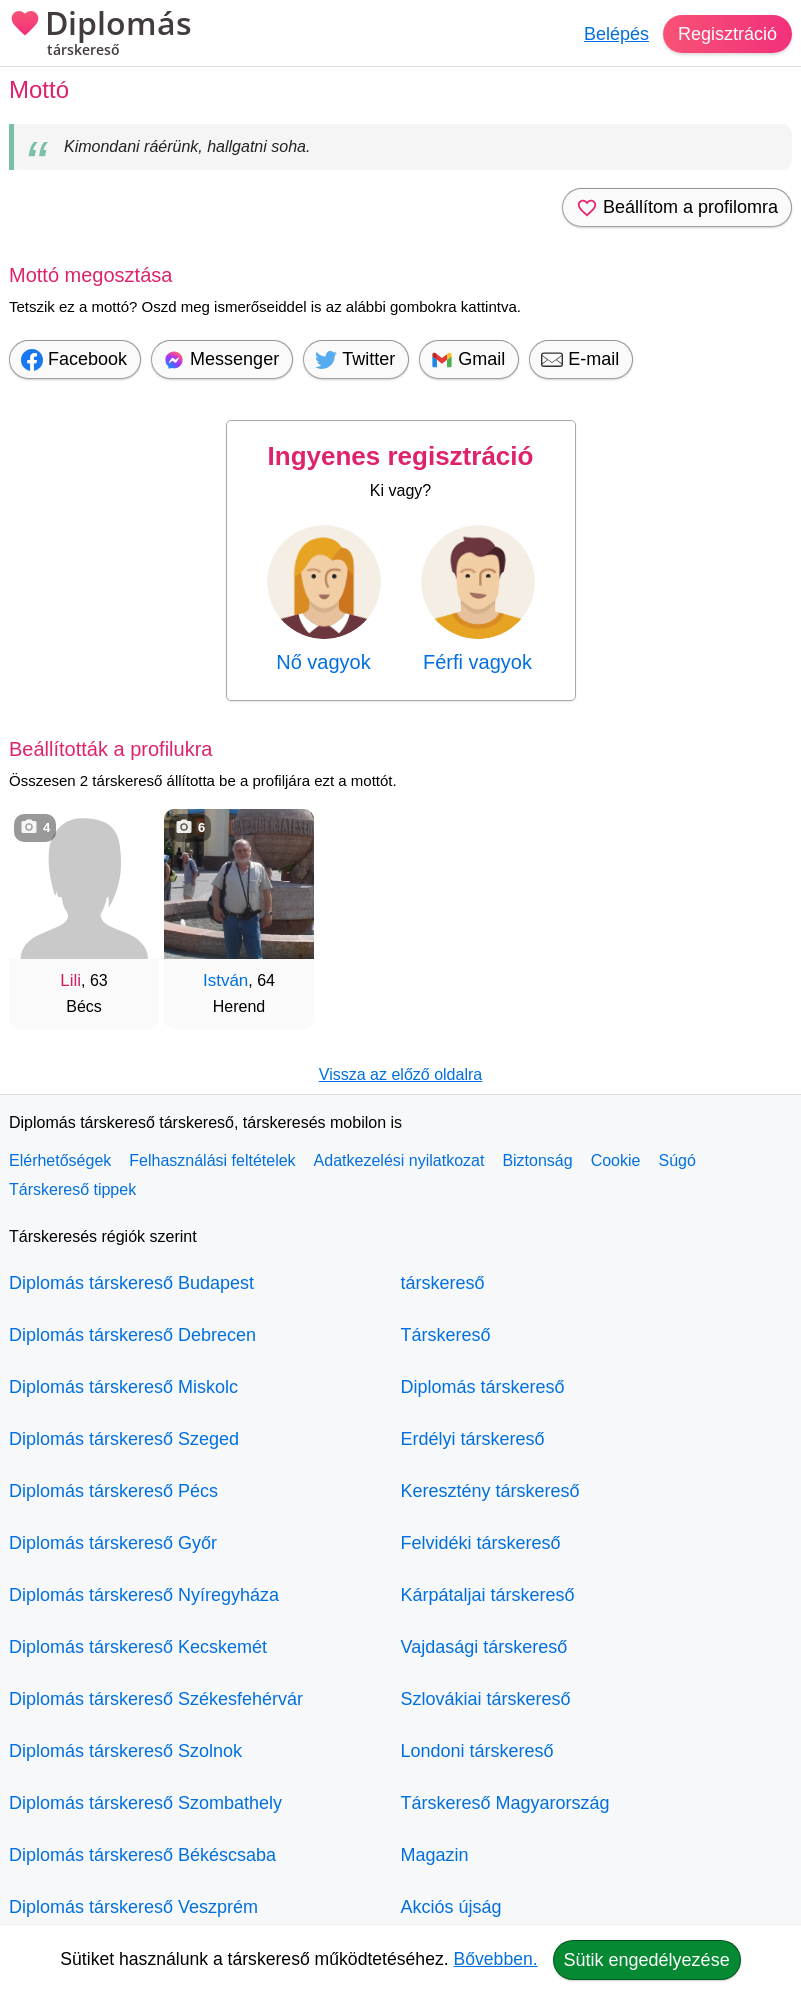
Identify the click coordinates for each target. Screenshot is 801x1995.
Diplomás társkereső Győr (113, 1543)
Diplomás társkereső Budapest (131, 1283)
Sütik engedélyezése (647, 1960)
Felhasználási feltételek (212, 1160)
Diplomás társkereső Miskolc (123, 1387)
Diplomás (100, 35)
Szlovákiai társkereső (486, 1699)
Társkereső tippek (72, 1189)
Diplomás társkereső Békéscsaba (142, 1855)
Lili (70, 980)
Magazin (435, 1855)
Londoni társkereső (477, 1751)
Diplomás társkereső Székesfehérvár (156, 1699)
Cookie (616, 1160)
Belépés (616, 34)
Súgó (676, 1160)
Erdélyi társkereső (473, 1439)
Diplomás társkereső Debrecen (132, 1335)
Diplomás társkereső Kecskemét (138, 1647)
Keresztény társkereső (490, 1491)
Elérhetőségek (60, 1160)
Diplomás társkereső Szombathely (145, 1803)
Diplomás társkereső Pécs (113, 1491)
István (225, 980)
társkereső (443, 1283)
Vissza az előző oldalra (400, 1074)
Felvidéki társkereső (481, 1543)
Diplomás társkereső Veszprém (133, 1907)
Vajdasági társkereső (484, 1647)
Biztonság (537, 1160)
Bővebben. (496, 1959)
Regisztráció (727, 34)
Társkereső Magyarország (505, 1803)
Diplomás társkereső (483, 1387)
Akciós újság (451, 1907)
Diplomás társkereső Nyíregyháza (144, 1595)
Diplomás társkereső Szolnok (125, 1751)
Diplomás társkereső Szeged (124, 1439)
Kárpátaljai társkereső (488, 1595)
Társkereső (446, 1335)
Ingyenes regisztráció (401, 456)
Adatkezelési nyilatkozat (399, 1160)
